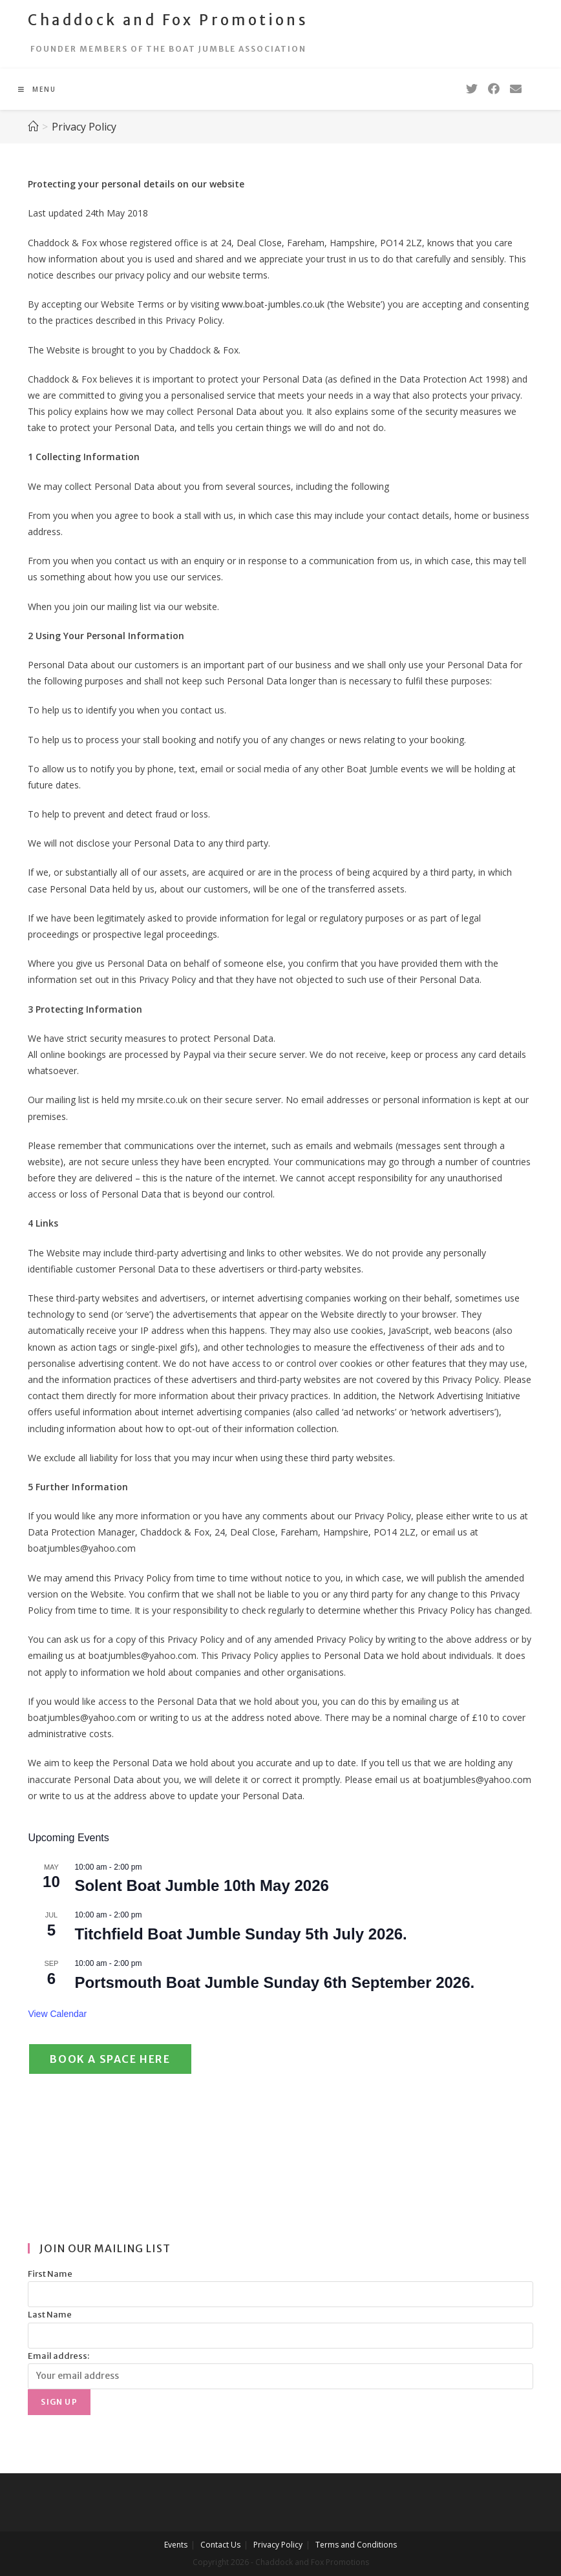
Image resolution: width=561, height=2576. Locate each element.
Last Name (50, 2314)
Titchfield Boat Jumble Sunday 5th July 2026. (240, 1934)
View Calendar (57, 2014)
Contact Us (220, 2544)
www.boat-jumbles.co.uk (273, 304)
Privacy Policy (277, 2544)
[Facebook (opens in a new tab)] (494, 88)
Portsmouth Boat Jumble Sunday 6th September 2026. (274, 1982)
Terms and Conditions (356, 2544)
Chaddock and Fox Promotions (168, 20)
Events (175, 2544)
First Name (50, 2273)
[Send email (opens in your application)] (516, 88)
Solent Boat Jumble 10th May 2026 (201, 1885)
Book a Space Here (110, 2059)
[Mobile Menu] (37, 89)
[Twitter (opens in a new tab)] (472, 88)
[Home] (33, 127)
